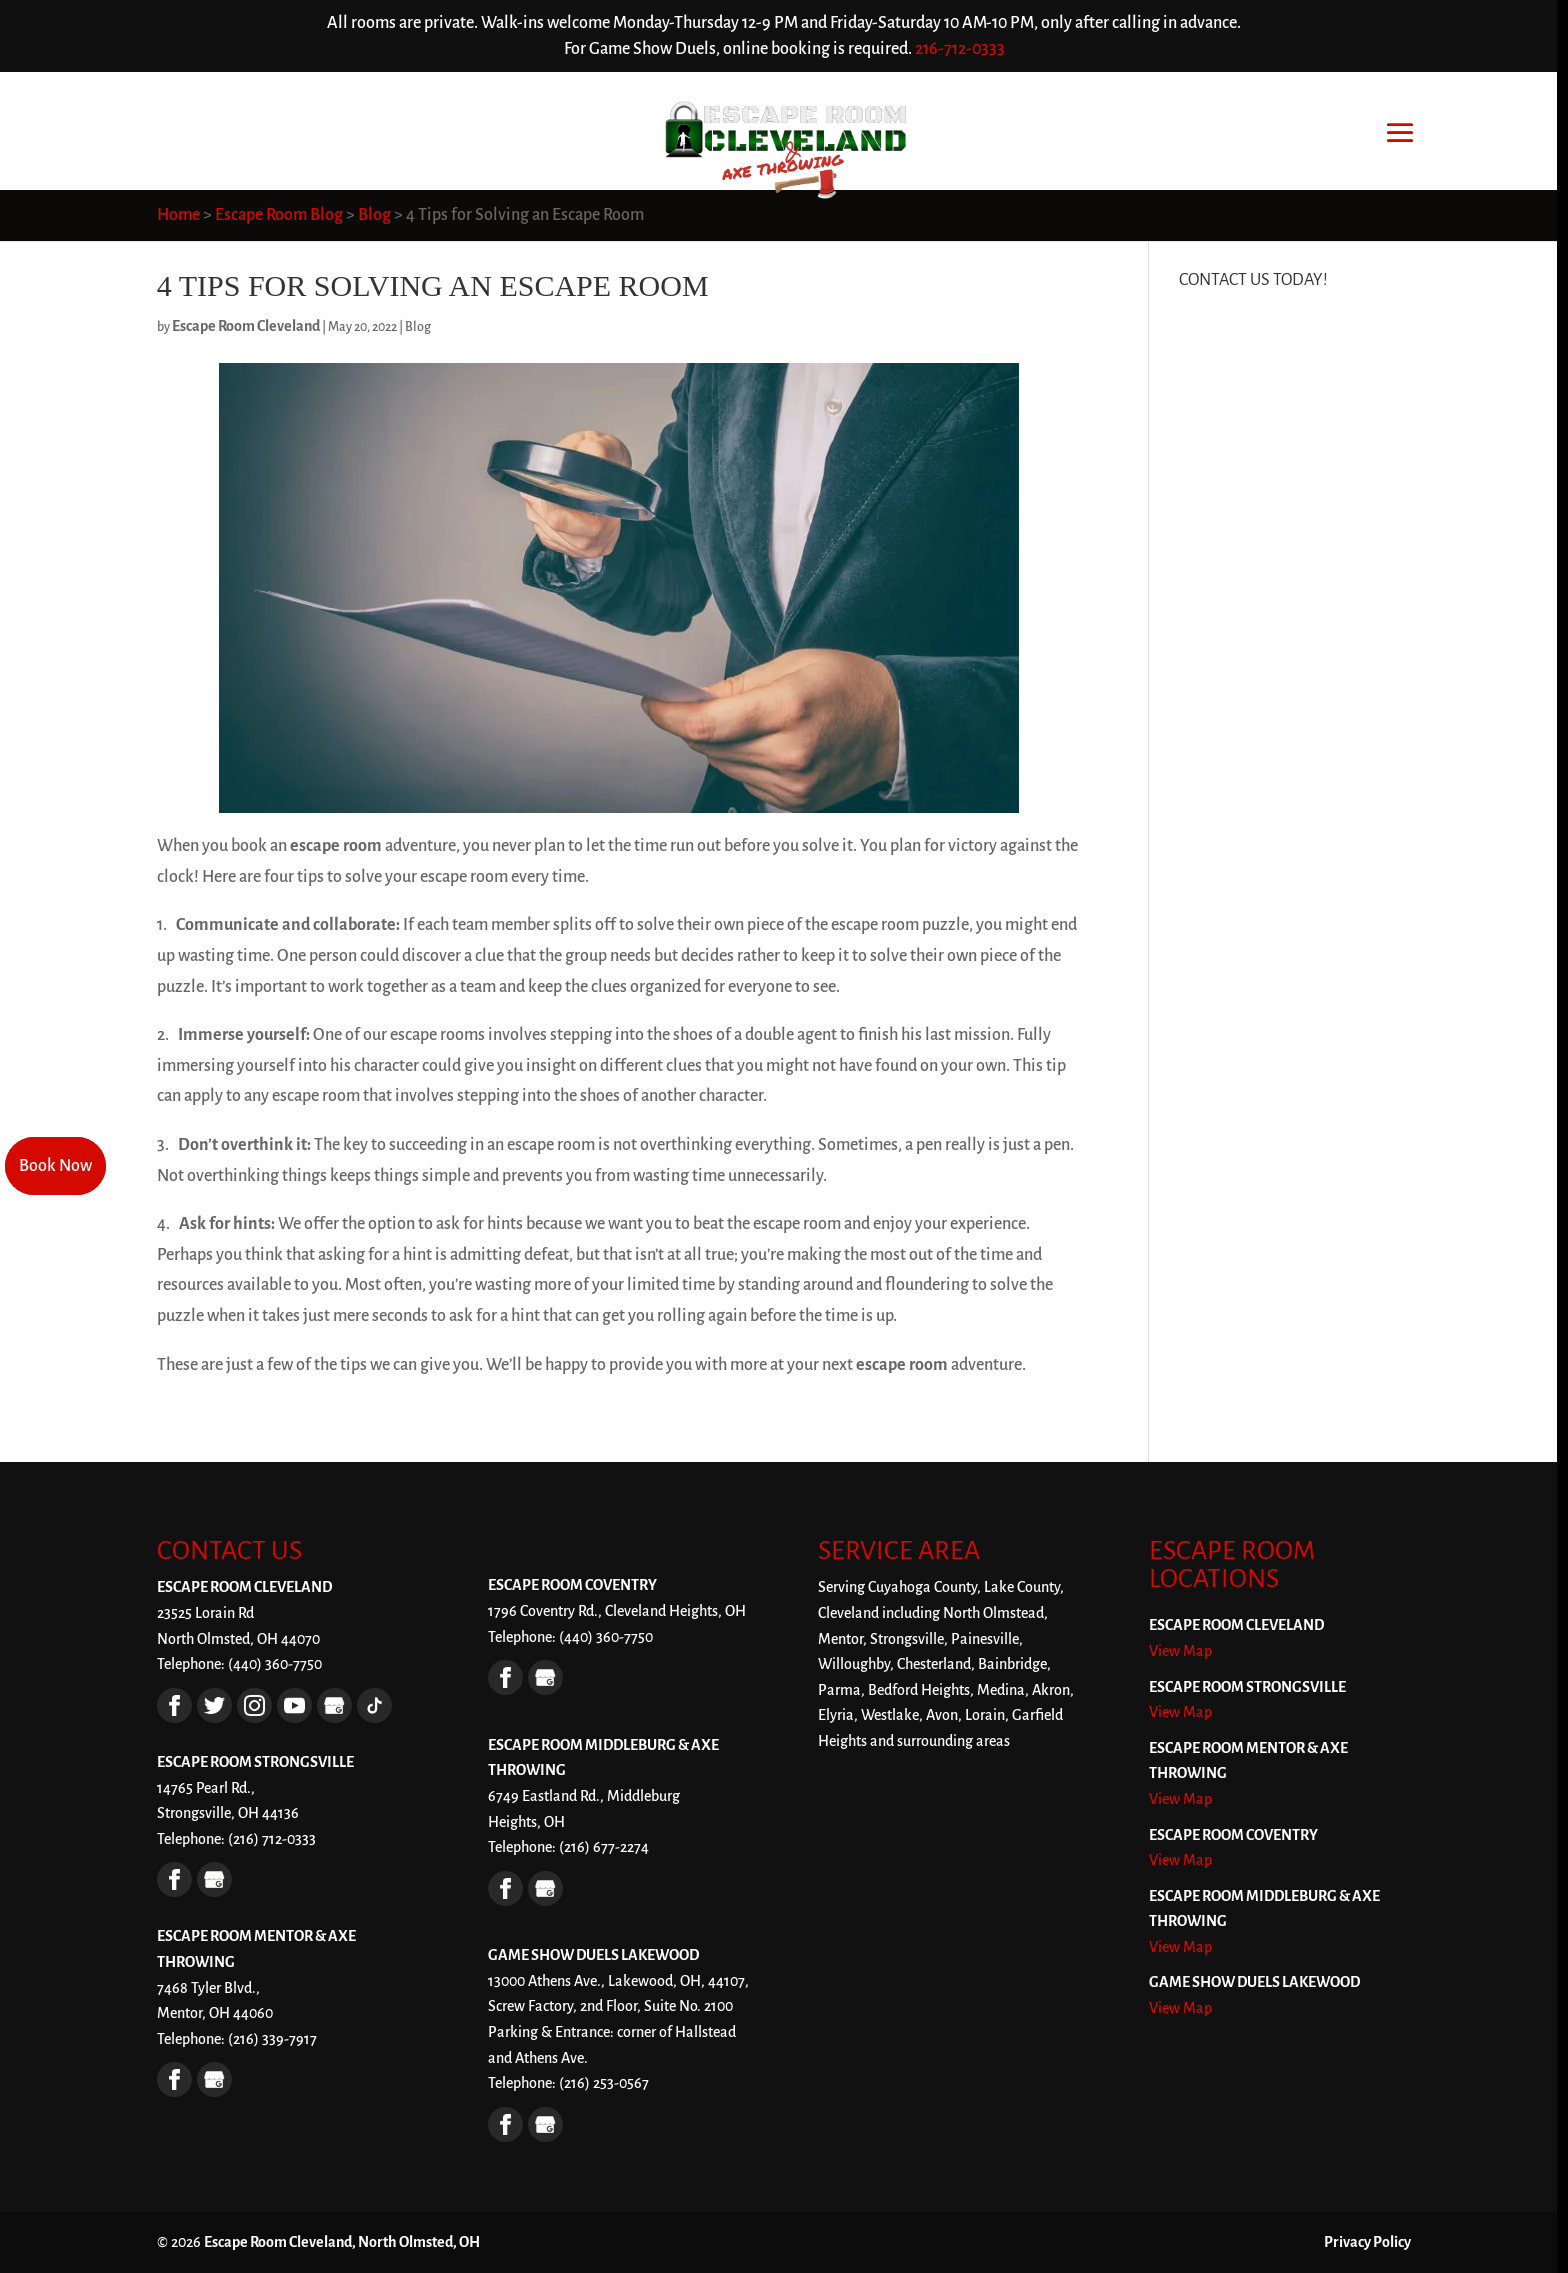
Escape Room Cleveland (246, 326)
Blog (418, 327)
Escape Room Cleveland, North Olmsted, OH (342, 2242)
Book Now (55, 1166)
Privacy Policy (1367, 2242)
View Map (1180, 1651)
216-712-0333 (960, 49)
